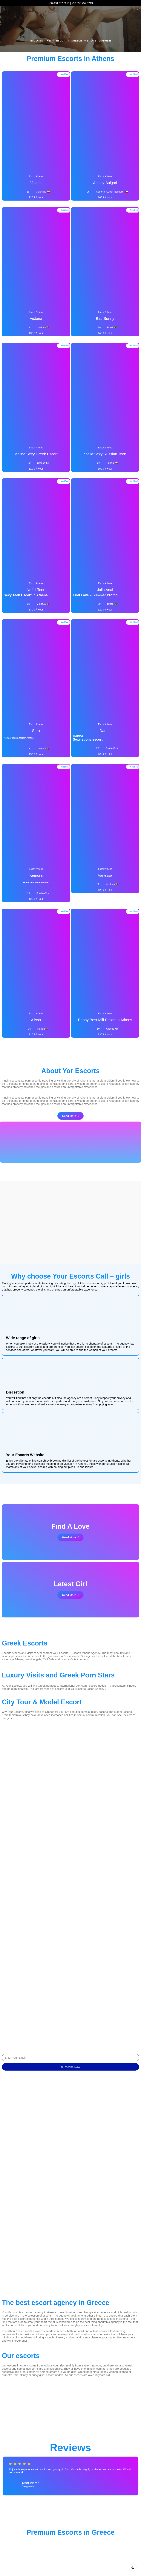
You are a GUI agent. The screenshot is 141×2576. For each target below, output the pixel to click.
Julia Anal (105, 590)
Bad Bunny (105, 318)
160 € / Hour (105, 197)
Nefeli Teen (36, 590)
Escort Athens (36, 176)
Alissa (36, 1020)
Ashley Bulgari (105, 183)
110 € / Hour (36, 1034)
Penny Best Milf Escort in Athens (105, 1020)
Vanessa (105, 875)
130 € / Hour (36, 333)
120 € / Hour (36, 197)
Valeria (36, 183)
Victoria (36, 318)
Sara (36, 731)
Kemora (35, 875)
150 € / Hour (105, 468)
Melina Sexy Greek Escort (36, 454)
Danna (105, 731)
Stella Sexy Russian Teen (105, 454)
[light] (133, 2568)
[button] (137, 10)
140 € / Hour (105, 333)
